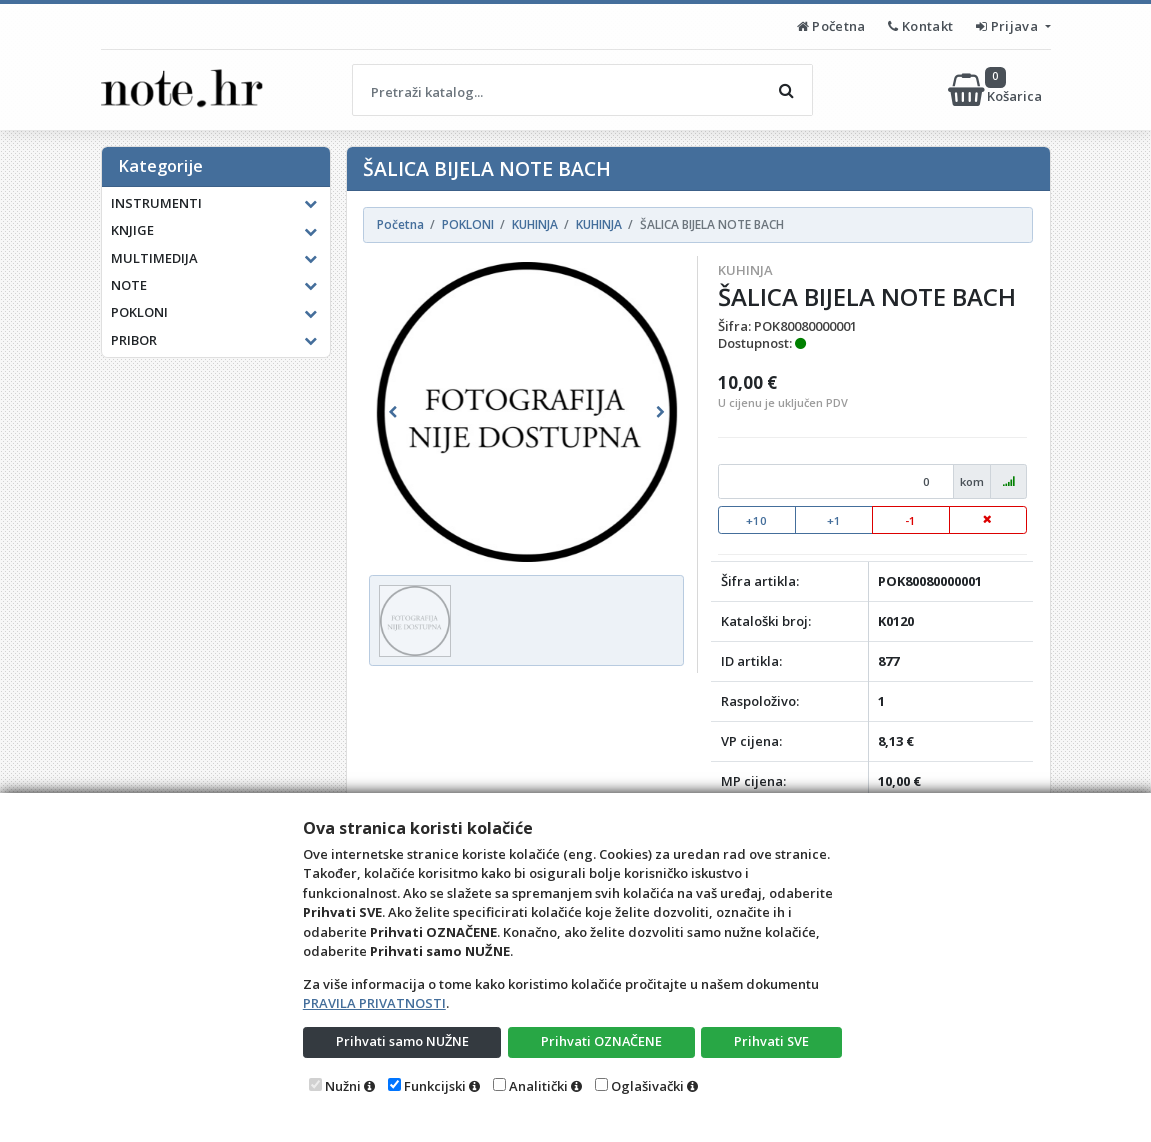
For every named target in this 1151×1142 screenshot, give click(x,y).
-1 (910, 520)
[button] (392, 412)
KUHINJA (745, 270)
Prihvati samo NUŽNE (402, 1041)
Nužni (343, 1086)
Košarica (996, 90)
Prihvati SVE (772, 1041)
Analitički (538, 1086)
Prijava (1008, 26)
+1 (834, 520)
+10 (756, 520)
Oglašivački (647, 1086)
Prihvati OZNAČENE (601, 1041)
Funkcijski (435, 1086)
